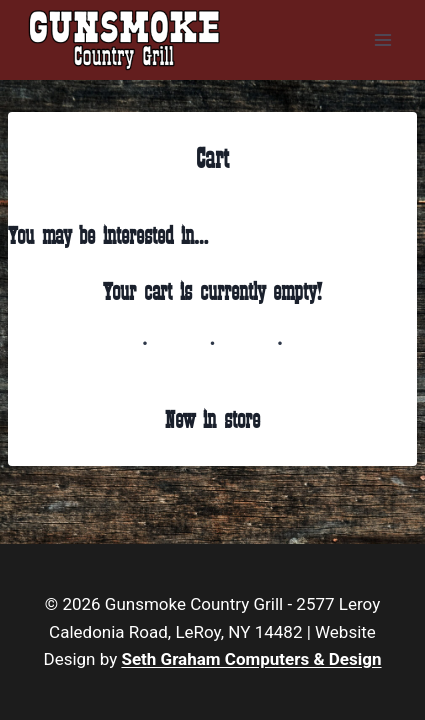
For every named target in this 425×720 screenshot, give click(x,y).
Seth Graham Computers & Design (251, 659)
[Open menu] (382, 39)
